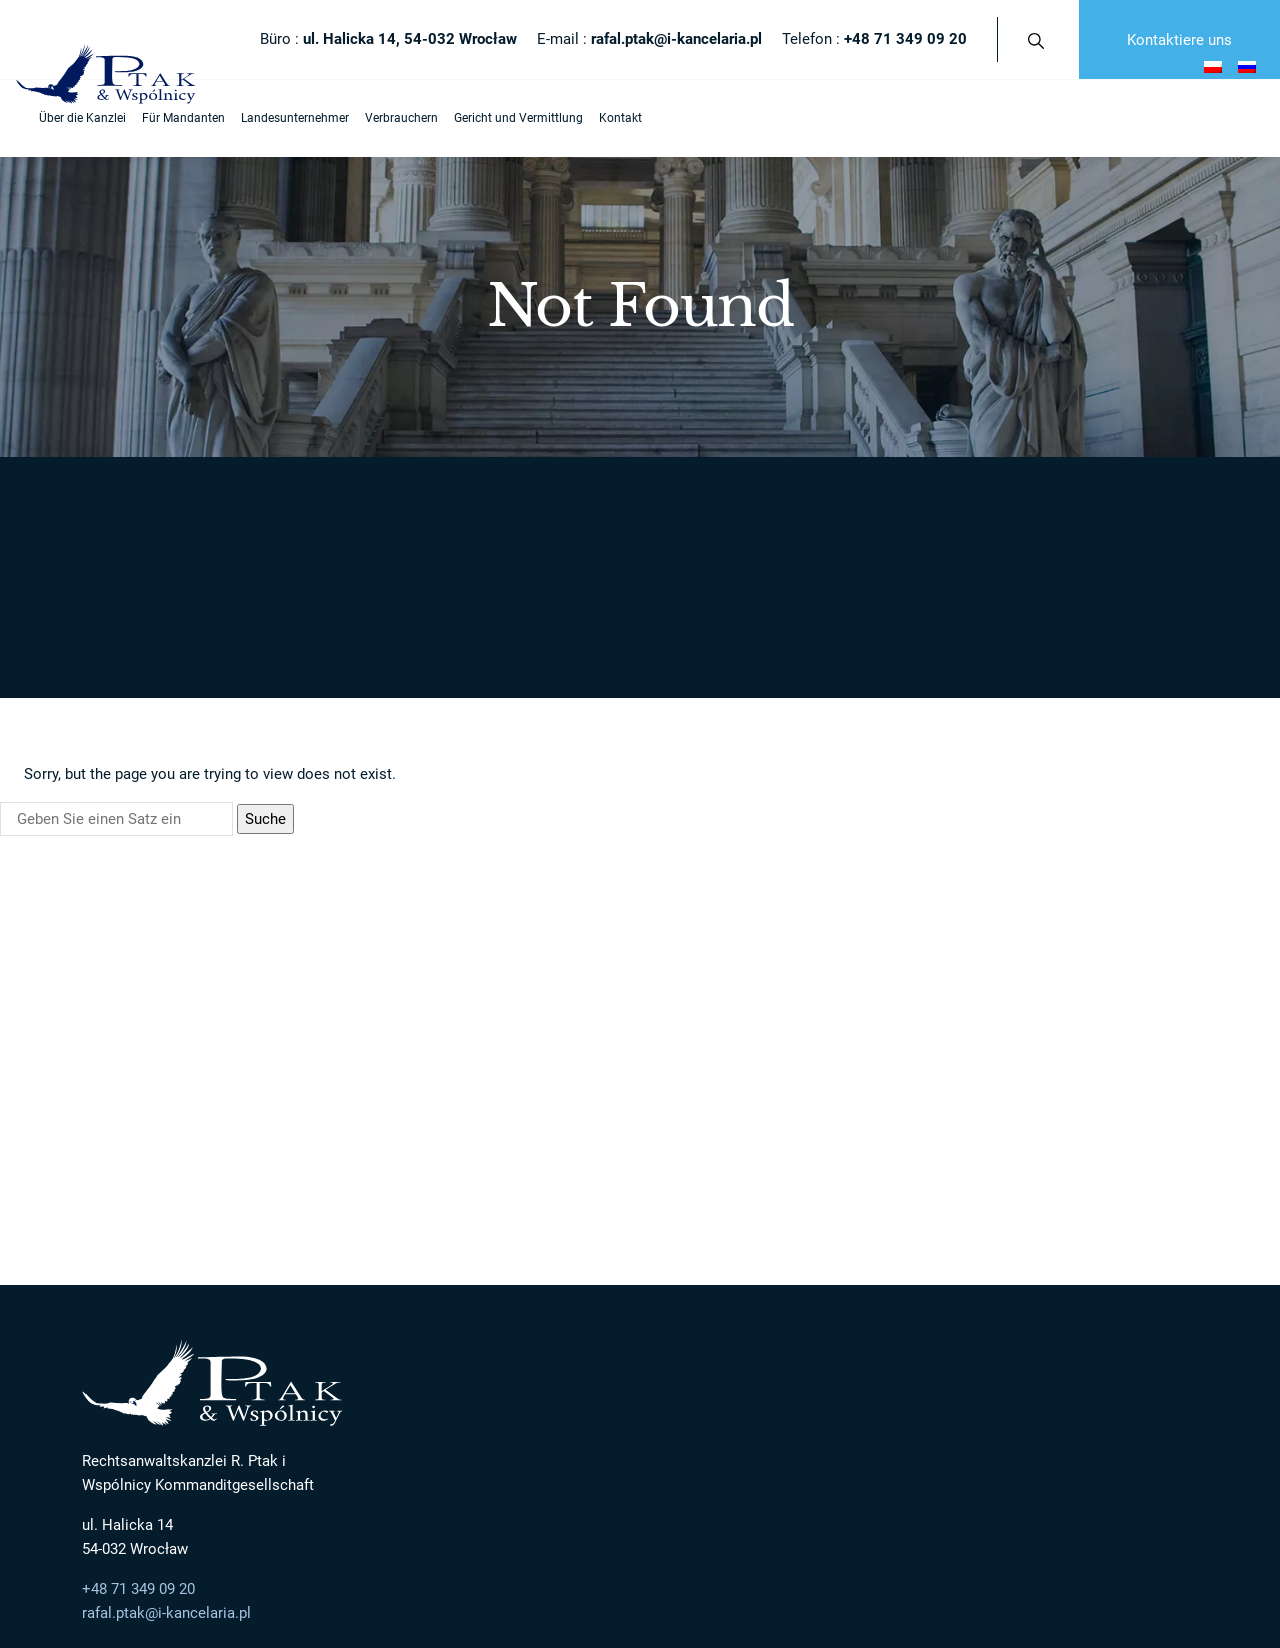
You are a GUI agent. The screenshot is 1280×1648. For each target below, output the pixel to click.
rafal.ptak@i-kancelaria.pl (166, 1445)
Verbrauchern (386, 118)
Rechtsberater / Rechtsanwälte (455, 1274)
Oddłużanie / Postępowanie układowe (759, 1244)
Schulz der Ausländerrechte (1014, 1305)
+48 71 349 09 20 (138, 1420)
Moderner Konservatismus (441, 1244)
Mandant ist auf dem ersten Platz (460, 1213)
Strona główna (135, 493)
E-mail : (649, 39)
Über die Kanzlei (67, 118)
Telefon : (874, 39)
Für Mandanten (168, 118)
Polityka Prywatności (147, 1589)
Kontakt (605, 118)
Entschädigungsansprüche (1012, 1213)
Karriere (389, 1305)
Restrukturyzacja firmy (715, 1213)
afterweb (773, 1589)
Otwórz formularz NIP (71, 1636)
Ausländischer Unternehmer (1058, 1175)
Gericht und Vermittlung (503, 118)
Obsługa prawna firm (711, 1274)
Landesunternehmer (280, 118)
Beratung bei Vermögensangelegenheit (1046, 1244)
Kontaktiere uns (1179, 40)
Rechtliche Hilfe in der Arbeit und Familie (1051, 1274)
